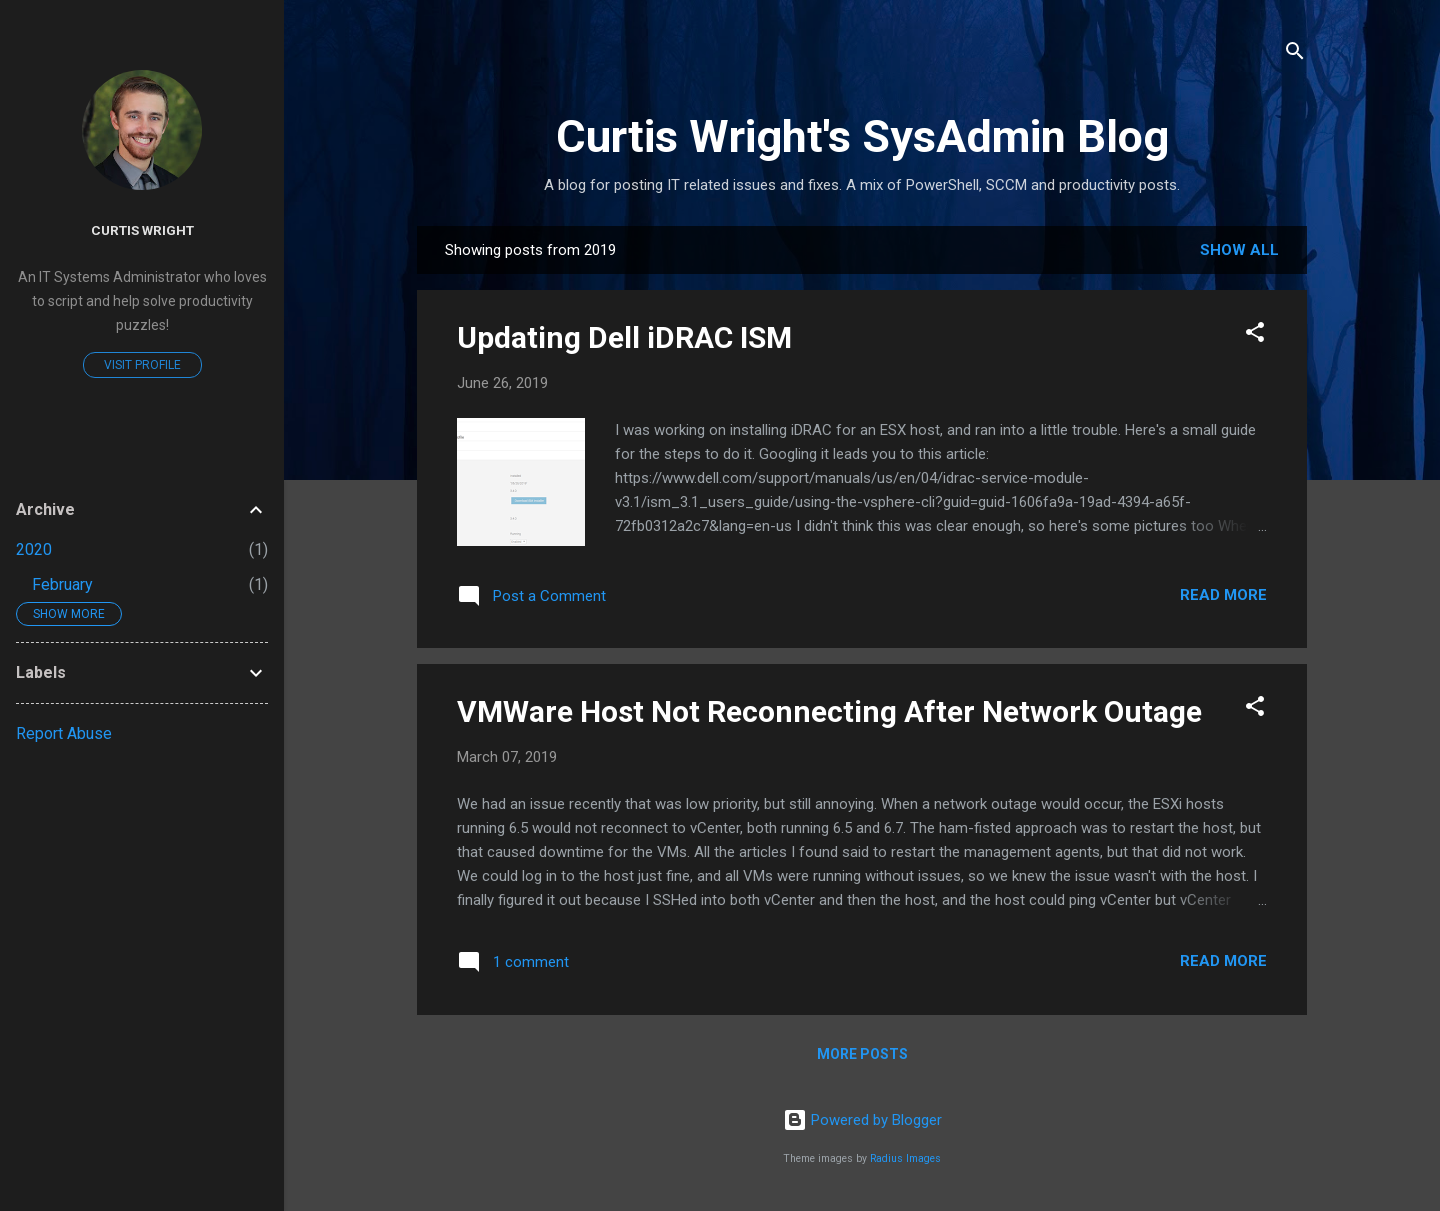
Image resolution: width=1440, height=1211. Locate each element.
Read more (1223, 595)
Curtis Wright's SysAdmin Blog (862, 136)
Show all (1239, 250)
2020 (34, 549)
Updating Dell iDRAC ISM (624, 337)
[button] (1255, 335)
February (62, 584)
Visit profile (142, 365)
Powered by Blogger (862, 1120)
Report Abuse (64, 733)
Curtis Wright (142, 230)
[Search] (1295, 54)
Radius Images (905, 1158)
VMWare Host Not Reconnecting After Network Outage (829, 711)
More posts (862, 1054)
